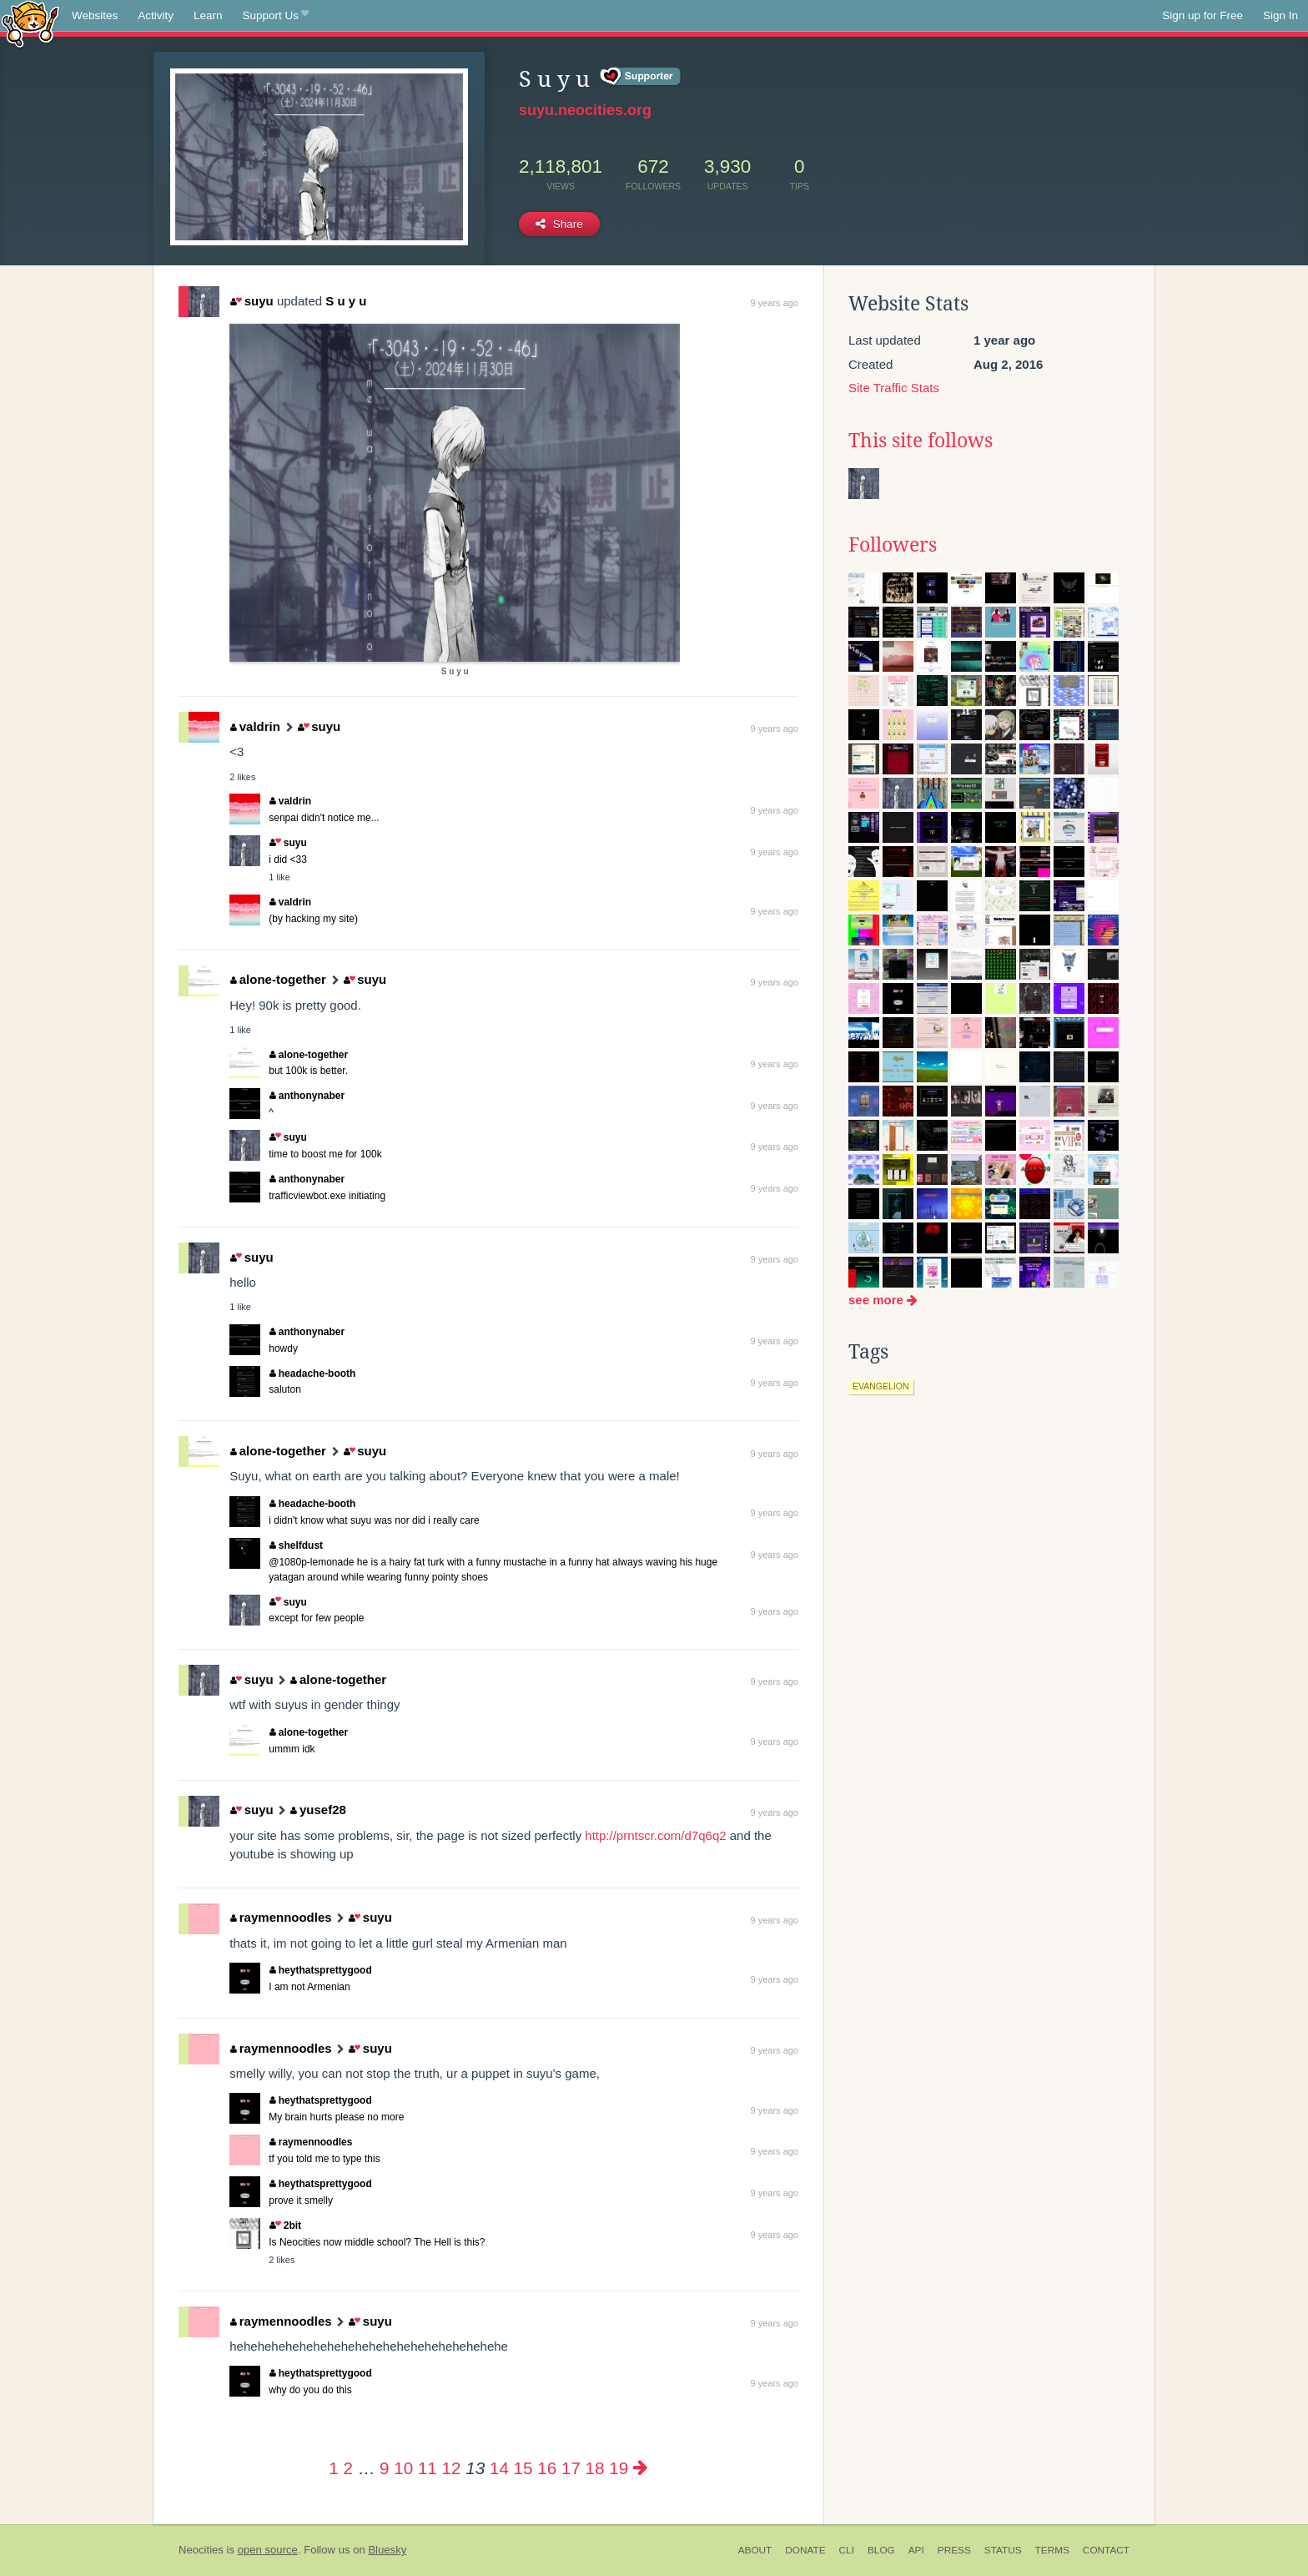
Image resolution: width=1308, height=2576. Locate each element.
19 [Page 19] (618, 2468)
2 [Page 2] (347, 2468)
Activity (156, 15)
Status (1003, 2550)
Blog (881, 2550)
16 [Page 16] (546, 2468)
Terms (1052, 2550)
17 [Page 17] (571, 2468)
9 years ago (774, 303)
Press (954, 2550)
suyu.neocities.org (585, 110)
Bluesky (387, 2549)
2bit (285, 2225)
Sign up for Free (1202, 15)
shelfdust (296, 1545)
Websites (95, 15)
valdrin (255, 726)
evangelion (881, 1386)
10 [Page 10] (403, 2468)
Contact (1106, 2550)
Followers (892, 545)
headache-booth (312, 1373)
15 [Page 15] (523, 2468)
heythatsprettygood (320, 1970)
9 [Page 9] (384, 2468)
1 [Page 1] (333, 2468)
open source (268, 2549)
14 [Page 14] (499, 2468)
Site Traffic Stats (893, 388)
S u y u (345, 301)
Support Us (276, 16)
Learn (208, 15)
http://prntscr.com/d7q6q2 (655, 1835)
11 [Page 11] (427, 2468)
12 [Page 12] (451, 2468)
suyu (251, 301)
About (755, 2550)
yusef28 (317, 1809)
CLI (846, 2550)
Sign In (1280, 15)
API (916, 2550)
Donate (805, 2550)
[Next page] (640, 2468)
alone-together (278, 979)
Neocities (201, 2549)
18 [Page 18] (595, 2468)
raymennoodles (280, 1917)
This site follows (920, 440)
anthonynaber (307, 1095)
